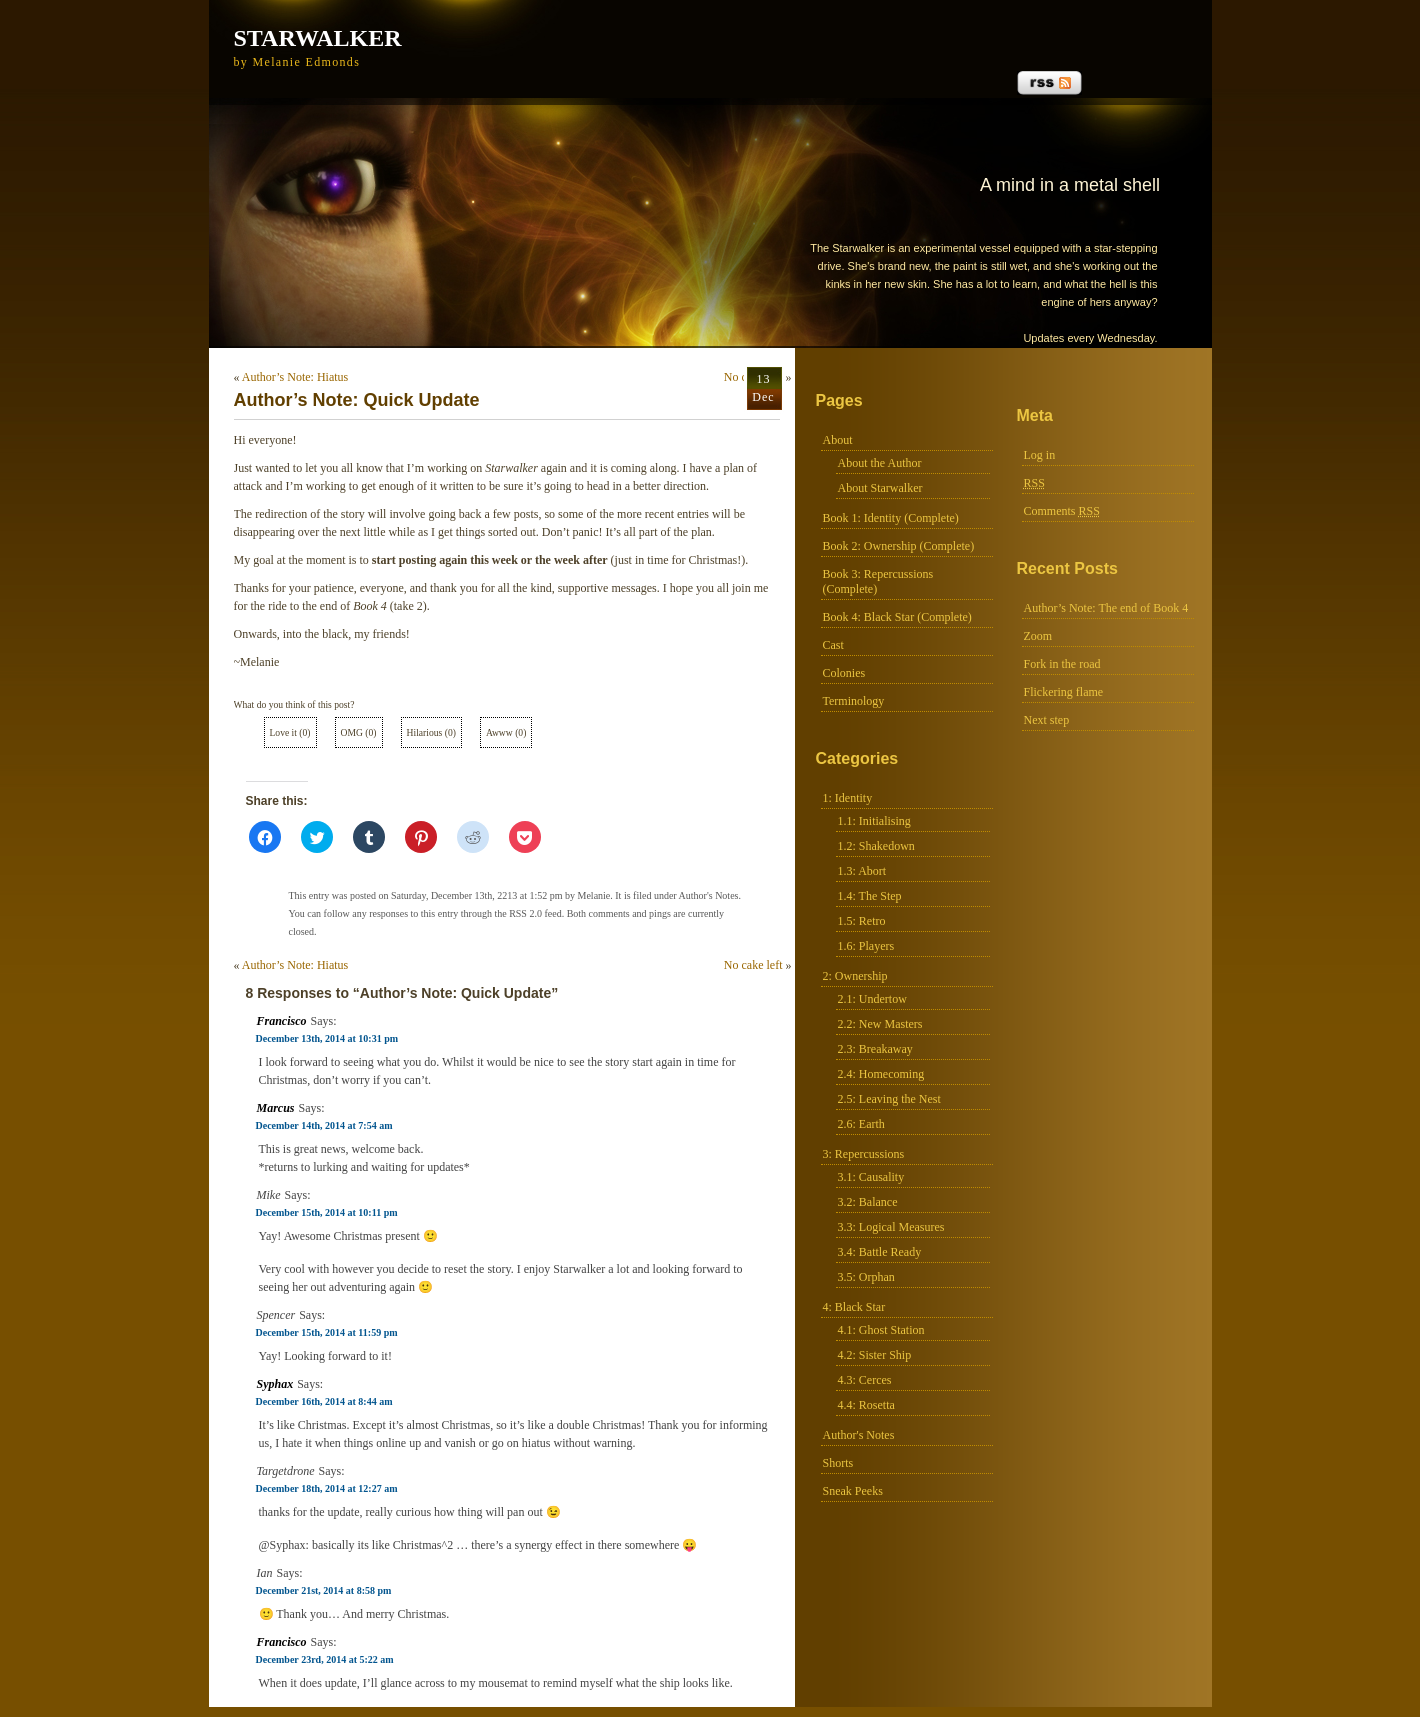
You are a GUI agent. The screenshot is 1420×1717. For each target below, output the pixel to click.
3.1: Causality (871, 1177)
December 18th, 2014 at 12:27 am (327, 1488)
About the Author (880, 463)
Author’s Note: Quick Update (357, 400)
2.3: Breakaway (875, 1049)
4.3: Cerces (865, 1380)
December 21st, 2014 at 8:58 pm (324, 1590)
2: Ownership (855, 976)
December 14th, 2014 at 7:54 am (324, 1125)
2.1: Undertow (872, 999)
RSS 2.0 (525, 913)
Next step (1047, 720)
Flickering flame (1064, 692)
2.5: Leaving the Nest (889, 1099)
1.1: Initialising (874, 821)
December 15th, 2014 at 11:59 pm (327, 1332)
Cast (833, 645)
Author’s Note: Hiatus (295, 377)
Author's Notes (859, 1435)
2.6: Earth (861, 1124)
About (838, 440)
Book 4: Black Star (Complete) (897, 617)
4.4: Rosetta (866, 1405)
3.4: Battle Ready (880, 1252)
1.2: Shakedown (876, 846)
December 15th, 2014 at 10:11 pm (327, 1212)
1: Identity (848, 798)
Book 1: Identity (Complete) (891, 518)
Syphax (275, 1384)
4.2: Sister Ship (875, 1355)
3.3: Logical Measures (891, 1227)
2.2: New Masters (880, 1024)
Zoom (1038, 636)
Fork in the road (1062, 664)
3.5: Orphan (866, 1277)
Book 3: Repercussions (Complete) (878, 581)
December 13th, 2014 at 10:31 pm (327, 1038)
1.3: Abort (862, 871)
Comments (1062, 511)
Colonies (844, 673)
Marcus (276, 1108)
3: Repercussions (864, 1154)
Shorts (838, 1463)
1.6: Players (866, 946)
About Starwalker (880, 488)
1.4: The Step (870, 896)
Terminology (854, 701)
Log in (1040, 455)
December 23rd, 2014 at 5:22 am (325, 1659)
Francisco (282, 1021)
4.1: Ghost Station (881, 1330)
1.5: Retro (862, 921)
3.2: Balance (868, 1202)
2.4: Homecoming (881, 1074)
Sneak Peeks (853, 1491)
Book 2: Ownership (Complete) (899, 546)
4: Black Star (854, 1307)
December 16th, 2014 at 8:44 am (324, 1401)
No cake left (753, 965)
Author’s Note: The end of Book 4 (1106, 608)
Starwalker (318, 38)
